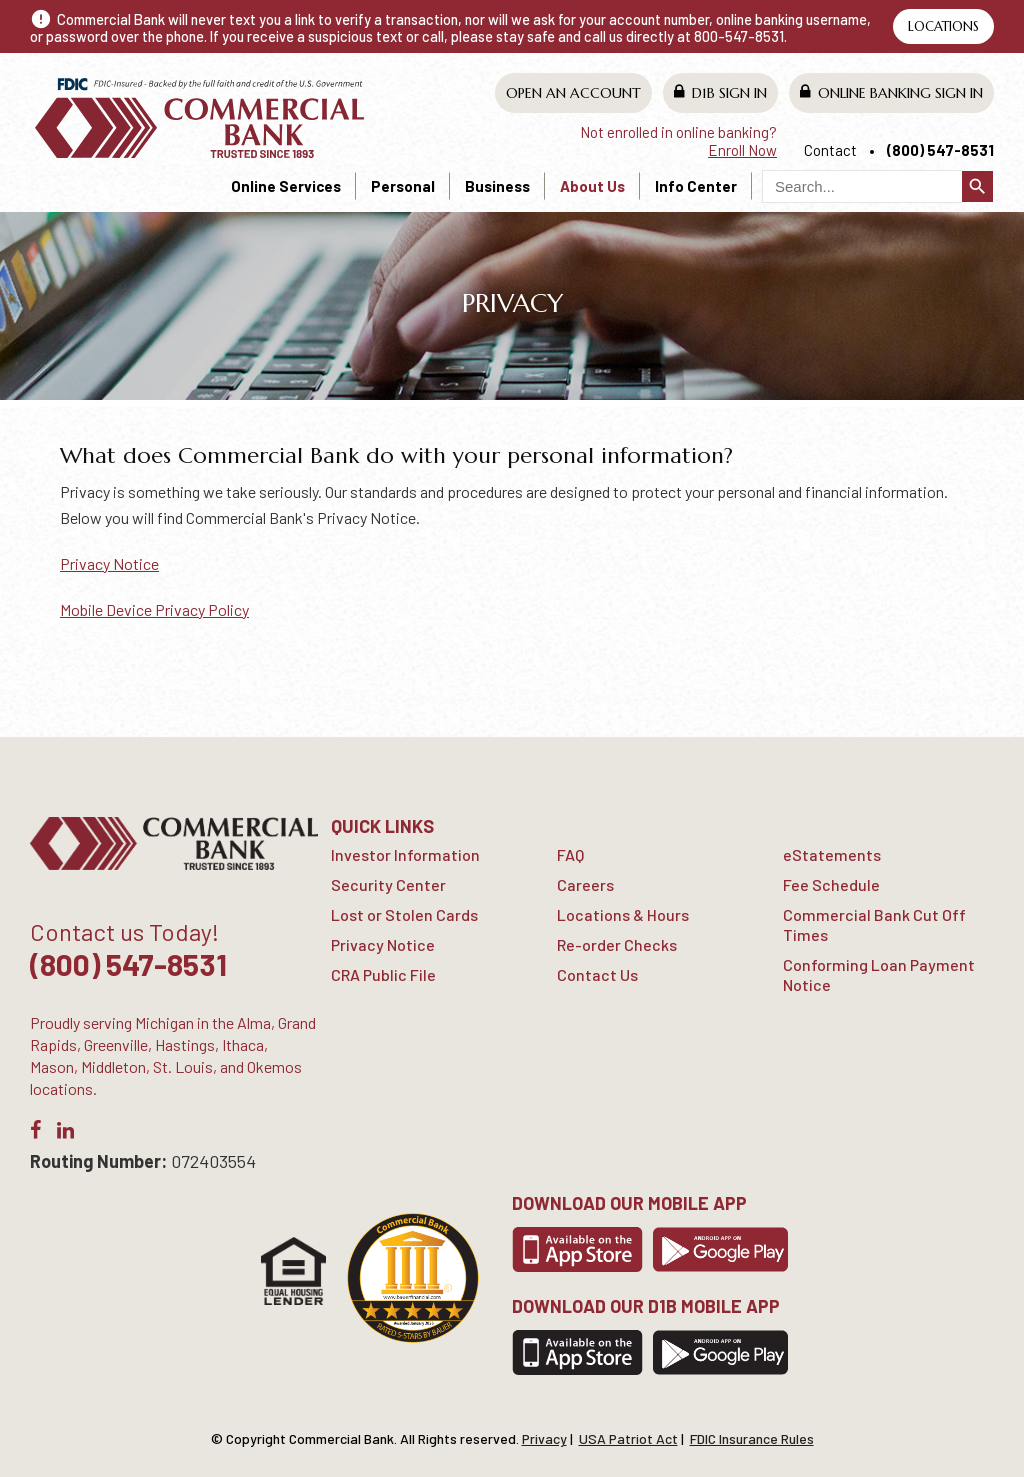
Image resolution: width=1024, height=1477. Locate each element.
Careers (585, 884)
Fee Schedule (831, 884)
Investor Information (405, 854)
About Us (592, 186)
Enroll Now (742, 150)
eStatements (832, 854)
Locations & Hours (623, 914)
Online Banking (891, 92)
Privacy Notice (109, 563)
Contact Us (597, 974)
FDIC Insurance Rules (752, 1438)
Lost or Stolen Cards (404, 914)
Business (497, 186)
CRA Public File (383, 974)
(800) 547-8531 (940, 150)
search (977, 186)
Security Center (388, 884)
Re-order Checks (617, 944)
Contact (830, 150)
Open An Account (573, 93)
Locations (943, 26)
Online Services (286, 186)
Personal (403, 186)
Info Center (696, 186)
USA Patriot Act (628, 1438)
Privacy (544, 1438)
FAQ (570, 854)
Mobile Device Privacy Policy (154, 609)
